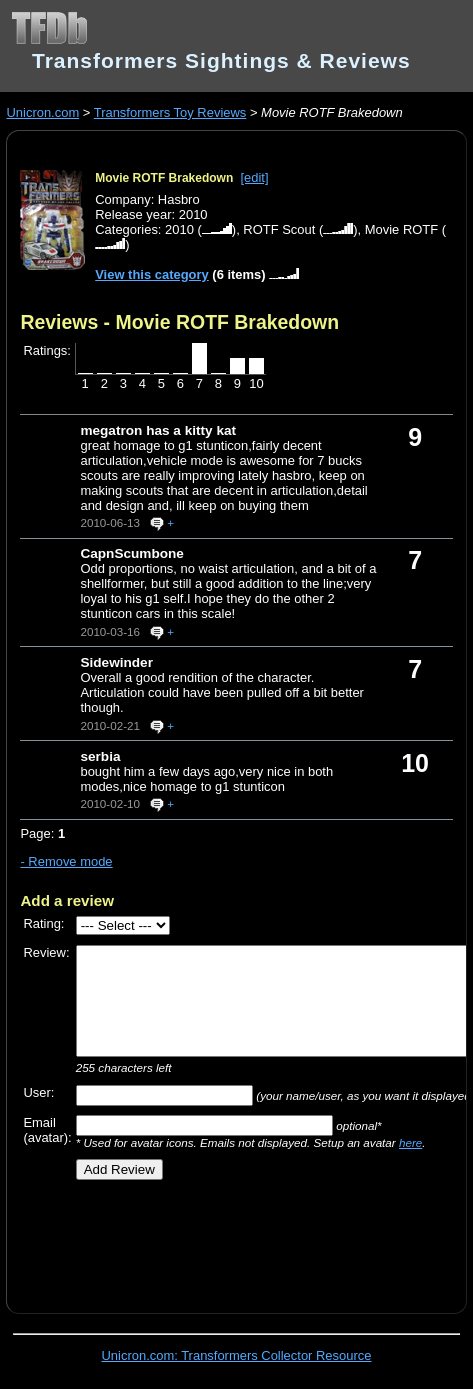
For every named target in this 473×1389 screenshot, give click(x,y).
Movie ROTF (401, 229)
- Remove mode (66, 861)
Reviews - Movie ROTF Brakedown (179, 322)
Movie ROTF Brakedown (164, 178)
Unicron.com (42, 112)
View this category (152, 274)
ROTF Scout (279, 229)
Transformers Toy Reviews (170, 112)
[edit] (254, 177)
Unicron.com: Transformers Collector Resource (237, 1355)
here (410, 1142)
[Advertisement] (246, 1239)
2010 (179, 229)
